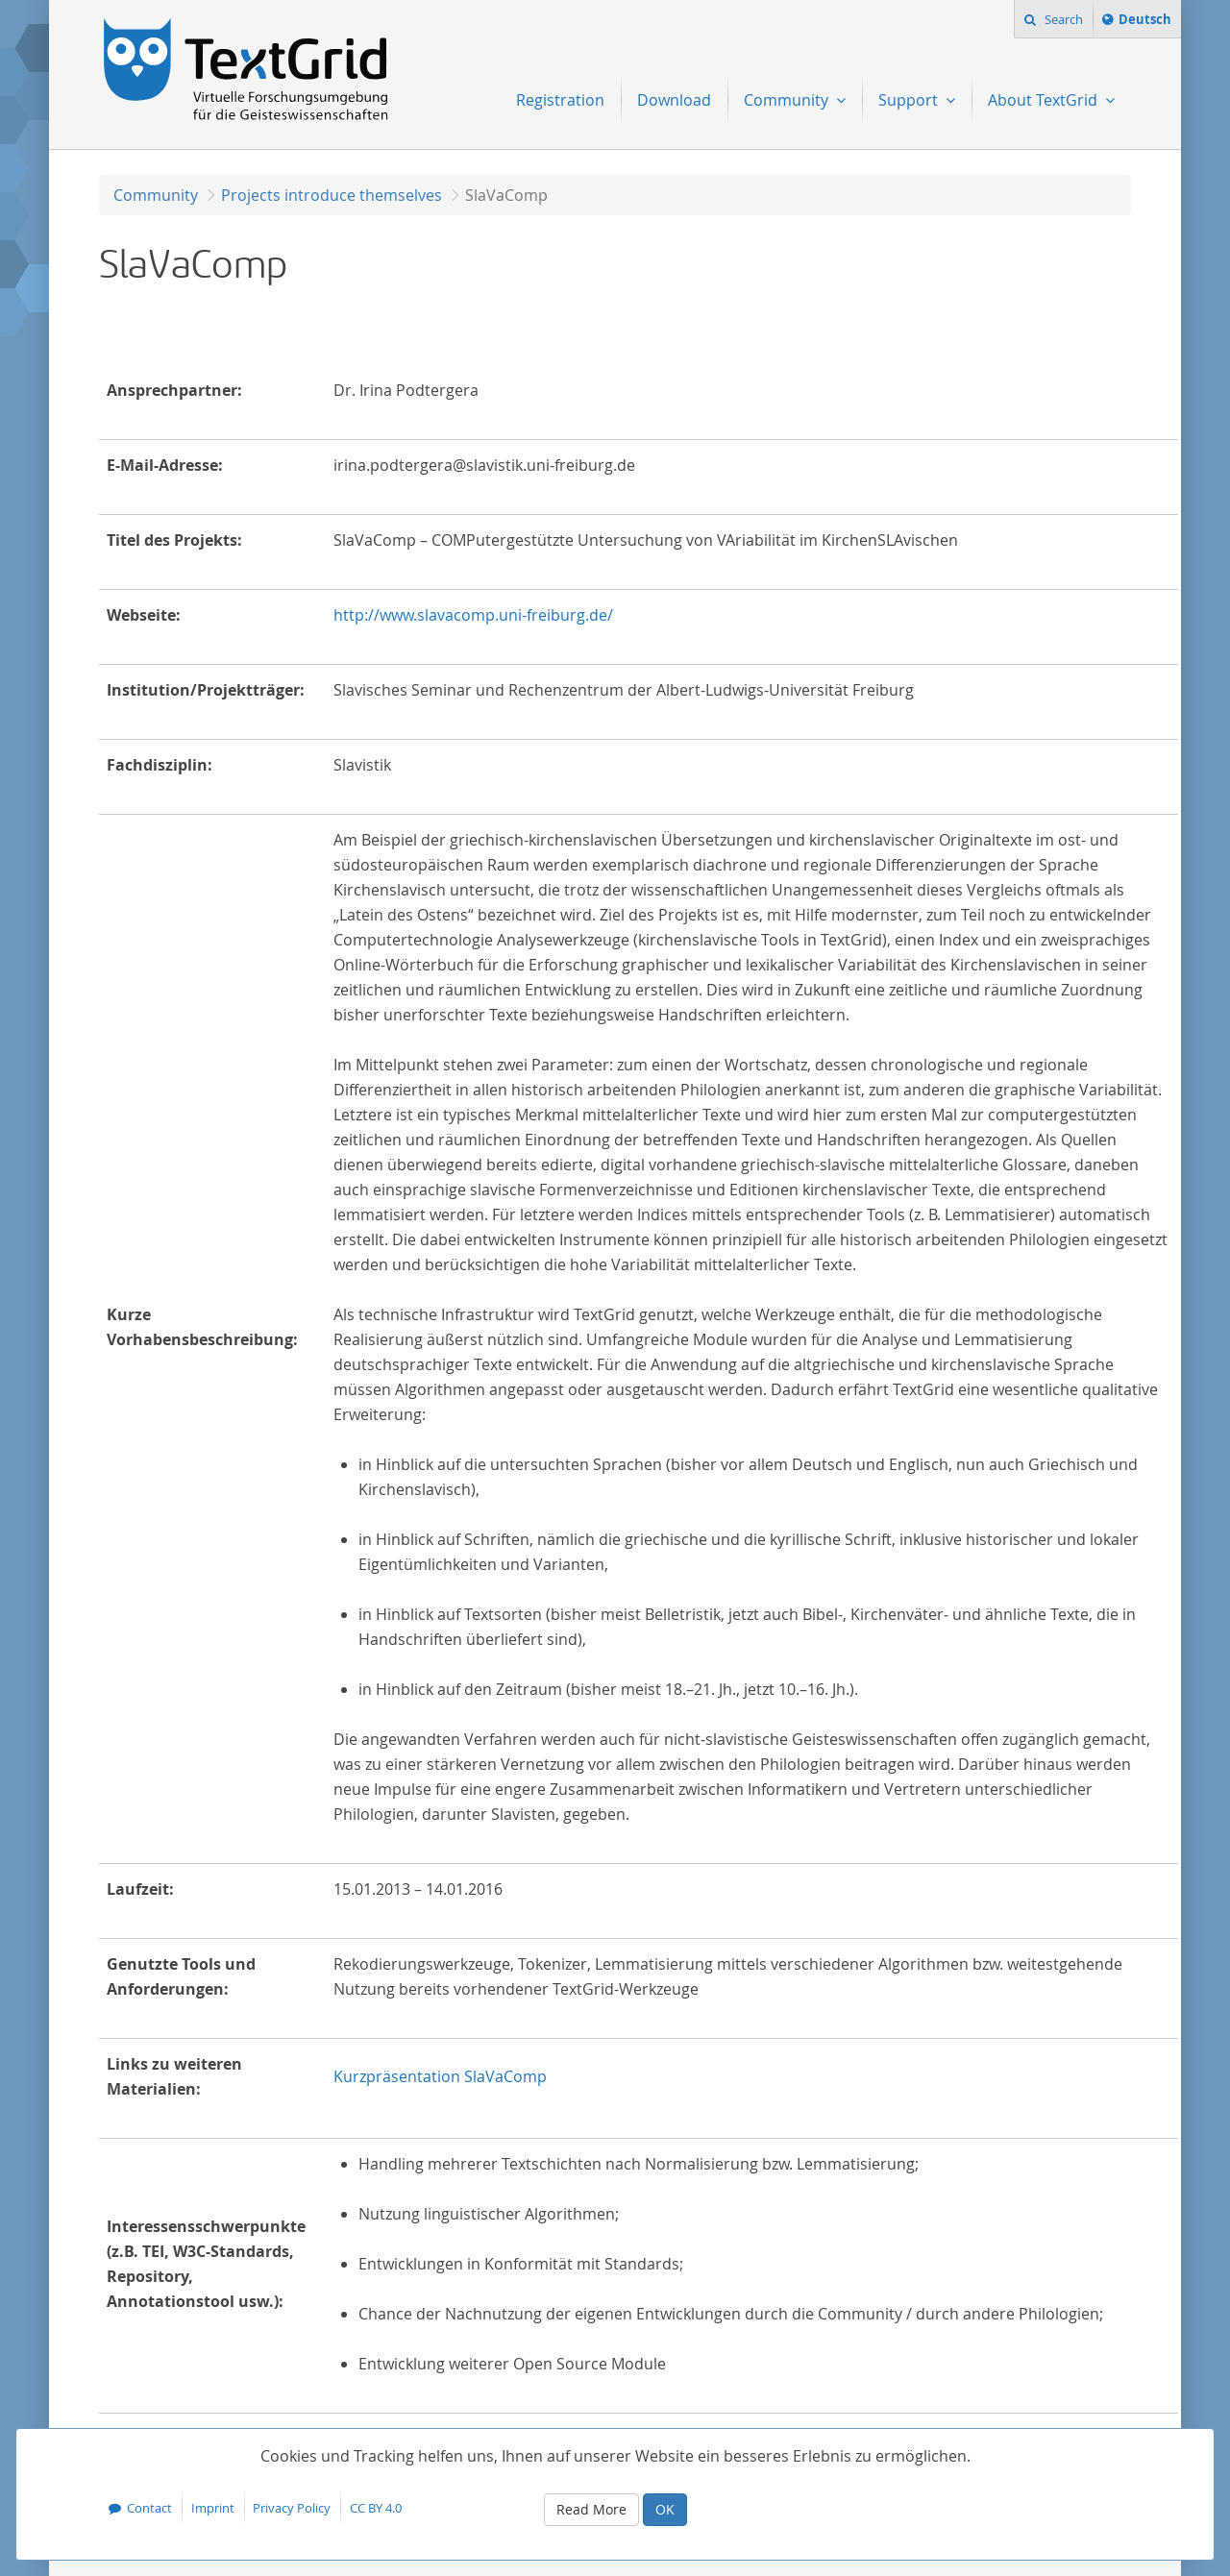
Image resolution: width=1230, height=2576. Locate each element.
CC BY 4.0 (376, 2507)
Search (1062, 19)
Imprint (212, 2507)
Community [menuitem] (788, 99)
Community (155, 195)
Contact (149, 2507)
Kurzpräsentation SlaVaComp (440, 2076)
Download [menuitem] (674, 99)
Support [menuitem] (910, 99)
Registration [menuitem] (560, 99)
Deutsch (1144, 22)
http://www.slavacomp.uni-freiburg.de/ (473, 615)
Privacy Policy (292, 2507)
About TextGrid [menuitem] (1044, 99)
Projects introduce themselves (331, 195)
